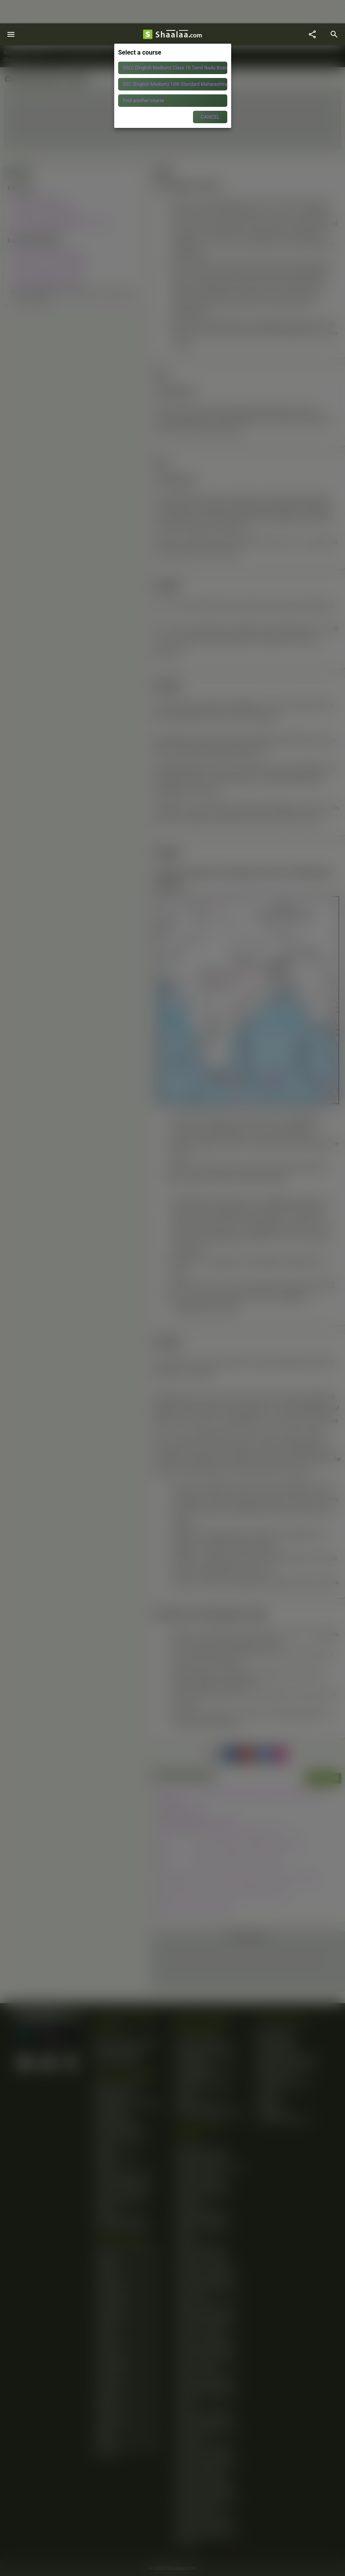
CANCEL (209, 117)
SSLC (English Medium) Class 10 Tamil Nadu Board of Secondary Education (175, 68)
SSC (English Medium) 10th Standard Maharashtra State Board (175, 84)
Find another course (143, 100)
